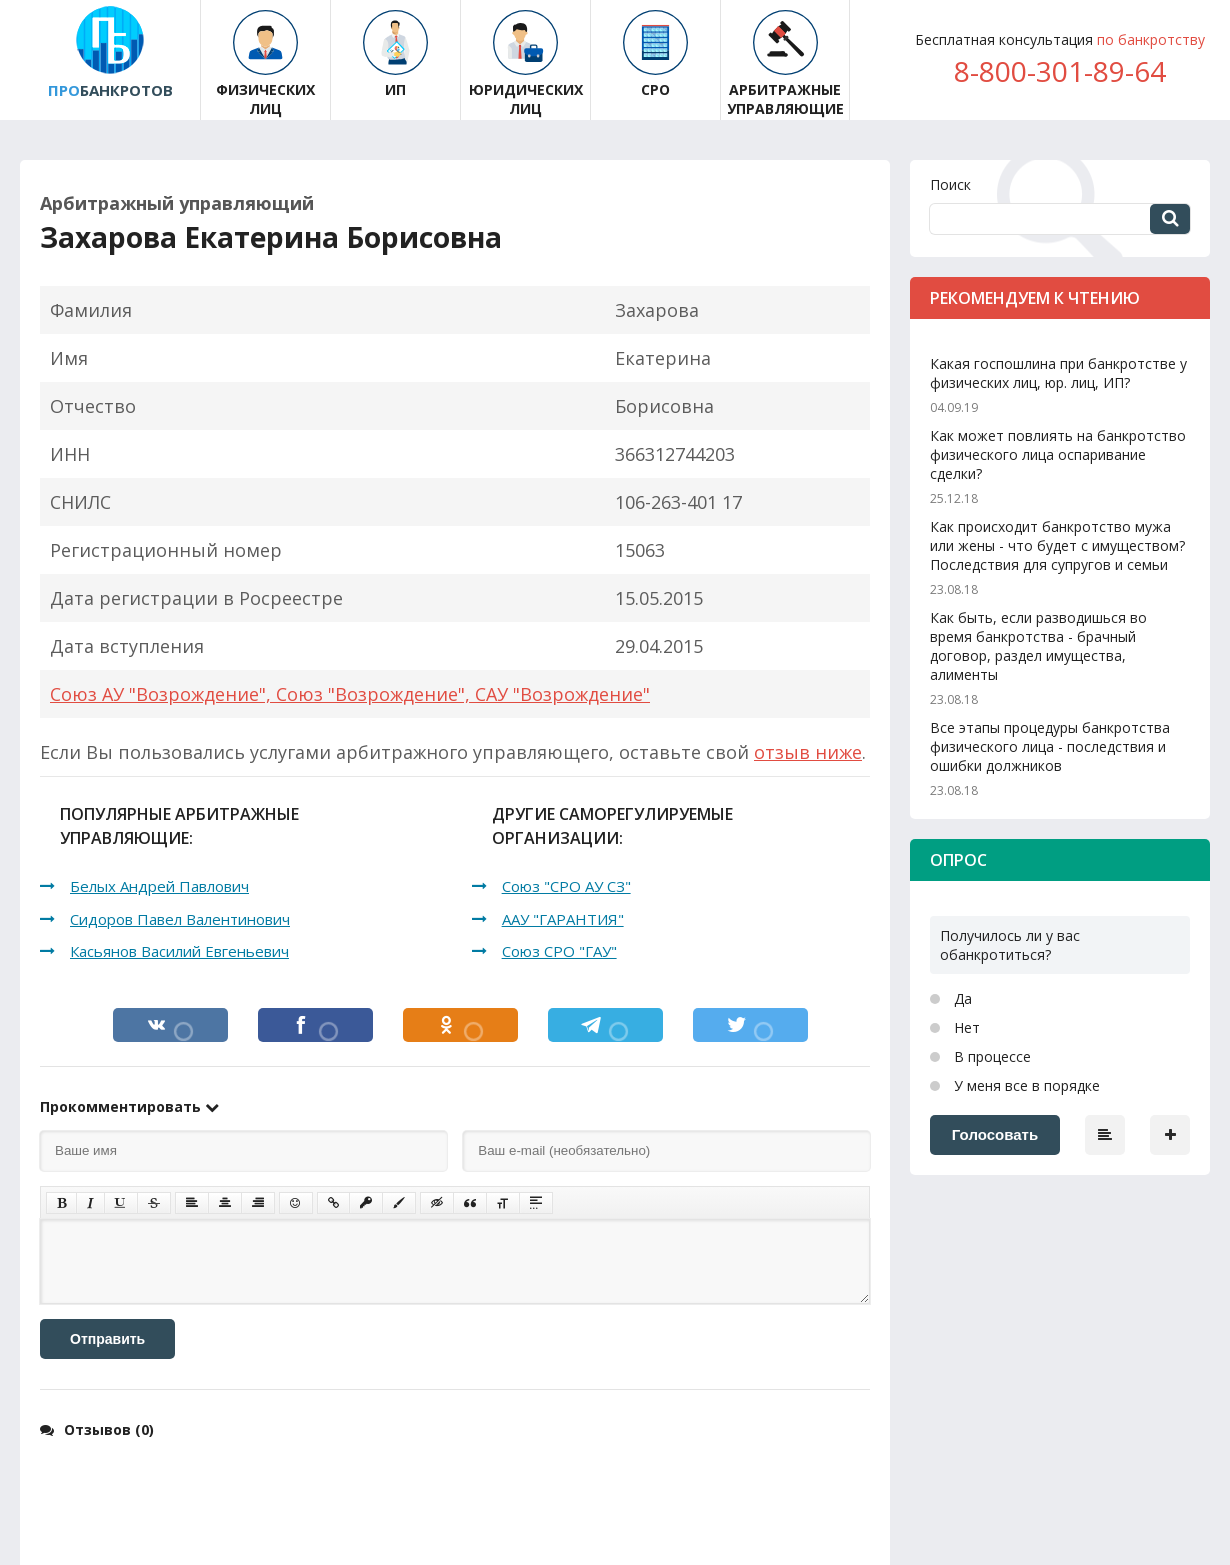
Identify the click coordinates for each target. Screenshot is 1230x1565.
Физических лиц (265, 64)
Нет (965, 1027)
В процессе (990, 1056)
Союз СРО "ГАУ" (559, 951)
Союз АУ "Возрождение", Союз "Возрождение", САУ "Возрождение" (350, 694)
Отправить (107, 1339)
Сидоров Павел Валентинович (180, 919)
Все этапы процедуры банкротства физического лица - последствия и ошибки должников (1050, 746)
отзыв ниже (808, 752)
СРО (655, 54)
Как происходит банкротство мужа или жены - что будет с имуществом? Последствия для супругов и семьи (1057, 545)
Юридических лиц (526, 64)
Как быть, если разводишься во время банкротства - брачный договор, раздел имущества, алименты (1038, 646)
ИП (395, 54)
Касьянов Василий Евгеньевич (179, 951)
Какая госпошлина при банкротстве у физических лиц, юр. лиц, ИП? (1058, 373)
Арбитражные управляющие (785, 64)
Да (961, 998)
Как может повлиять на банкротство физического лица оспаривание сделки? (1058, 454)
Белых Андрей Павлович (159, 886)
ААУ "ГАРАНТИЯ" (563, 919)
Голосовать (995, 1134)
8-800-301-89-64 (1060, 71)
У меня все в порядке (1025, 1085)
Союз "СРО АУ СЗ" (566, 886)
